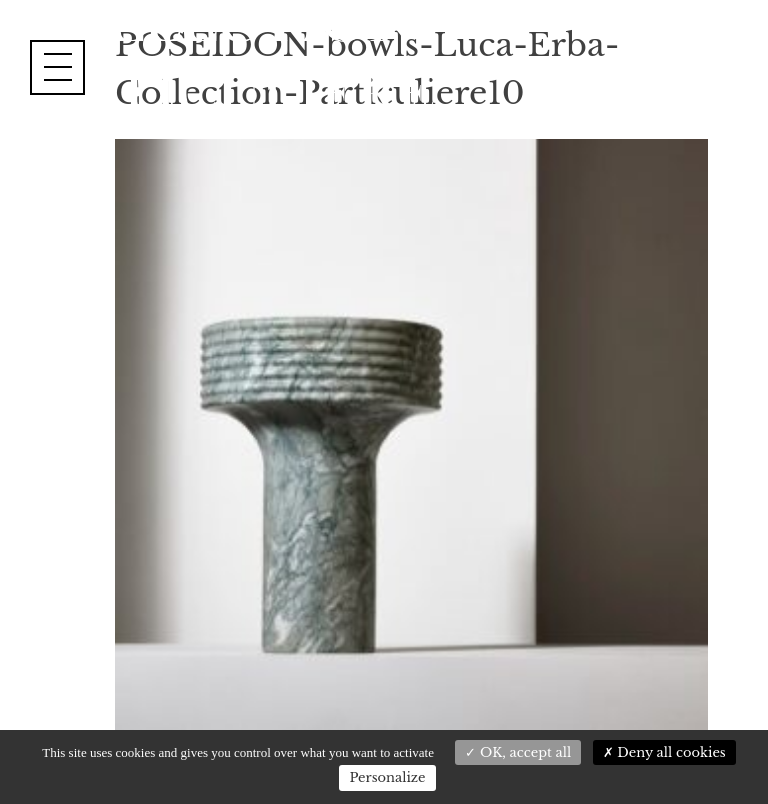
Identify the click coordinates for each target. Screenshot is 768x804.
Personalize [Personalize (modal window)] (387, 777)
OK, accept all (518, 752)
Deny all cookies (664, 752)
